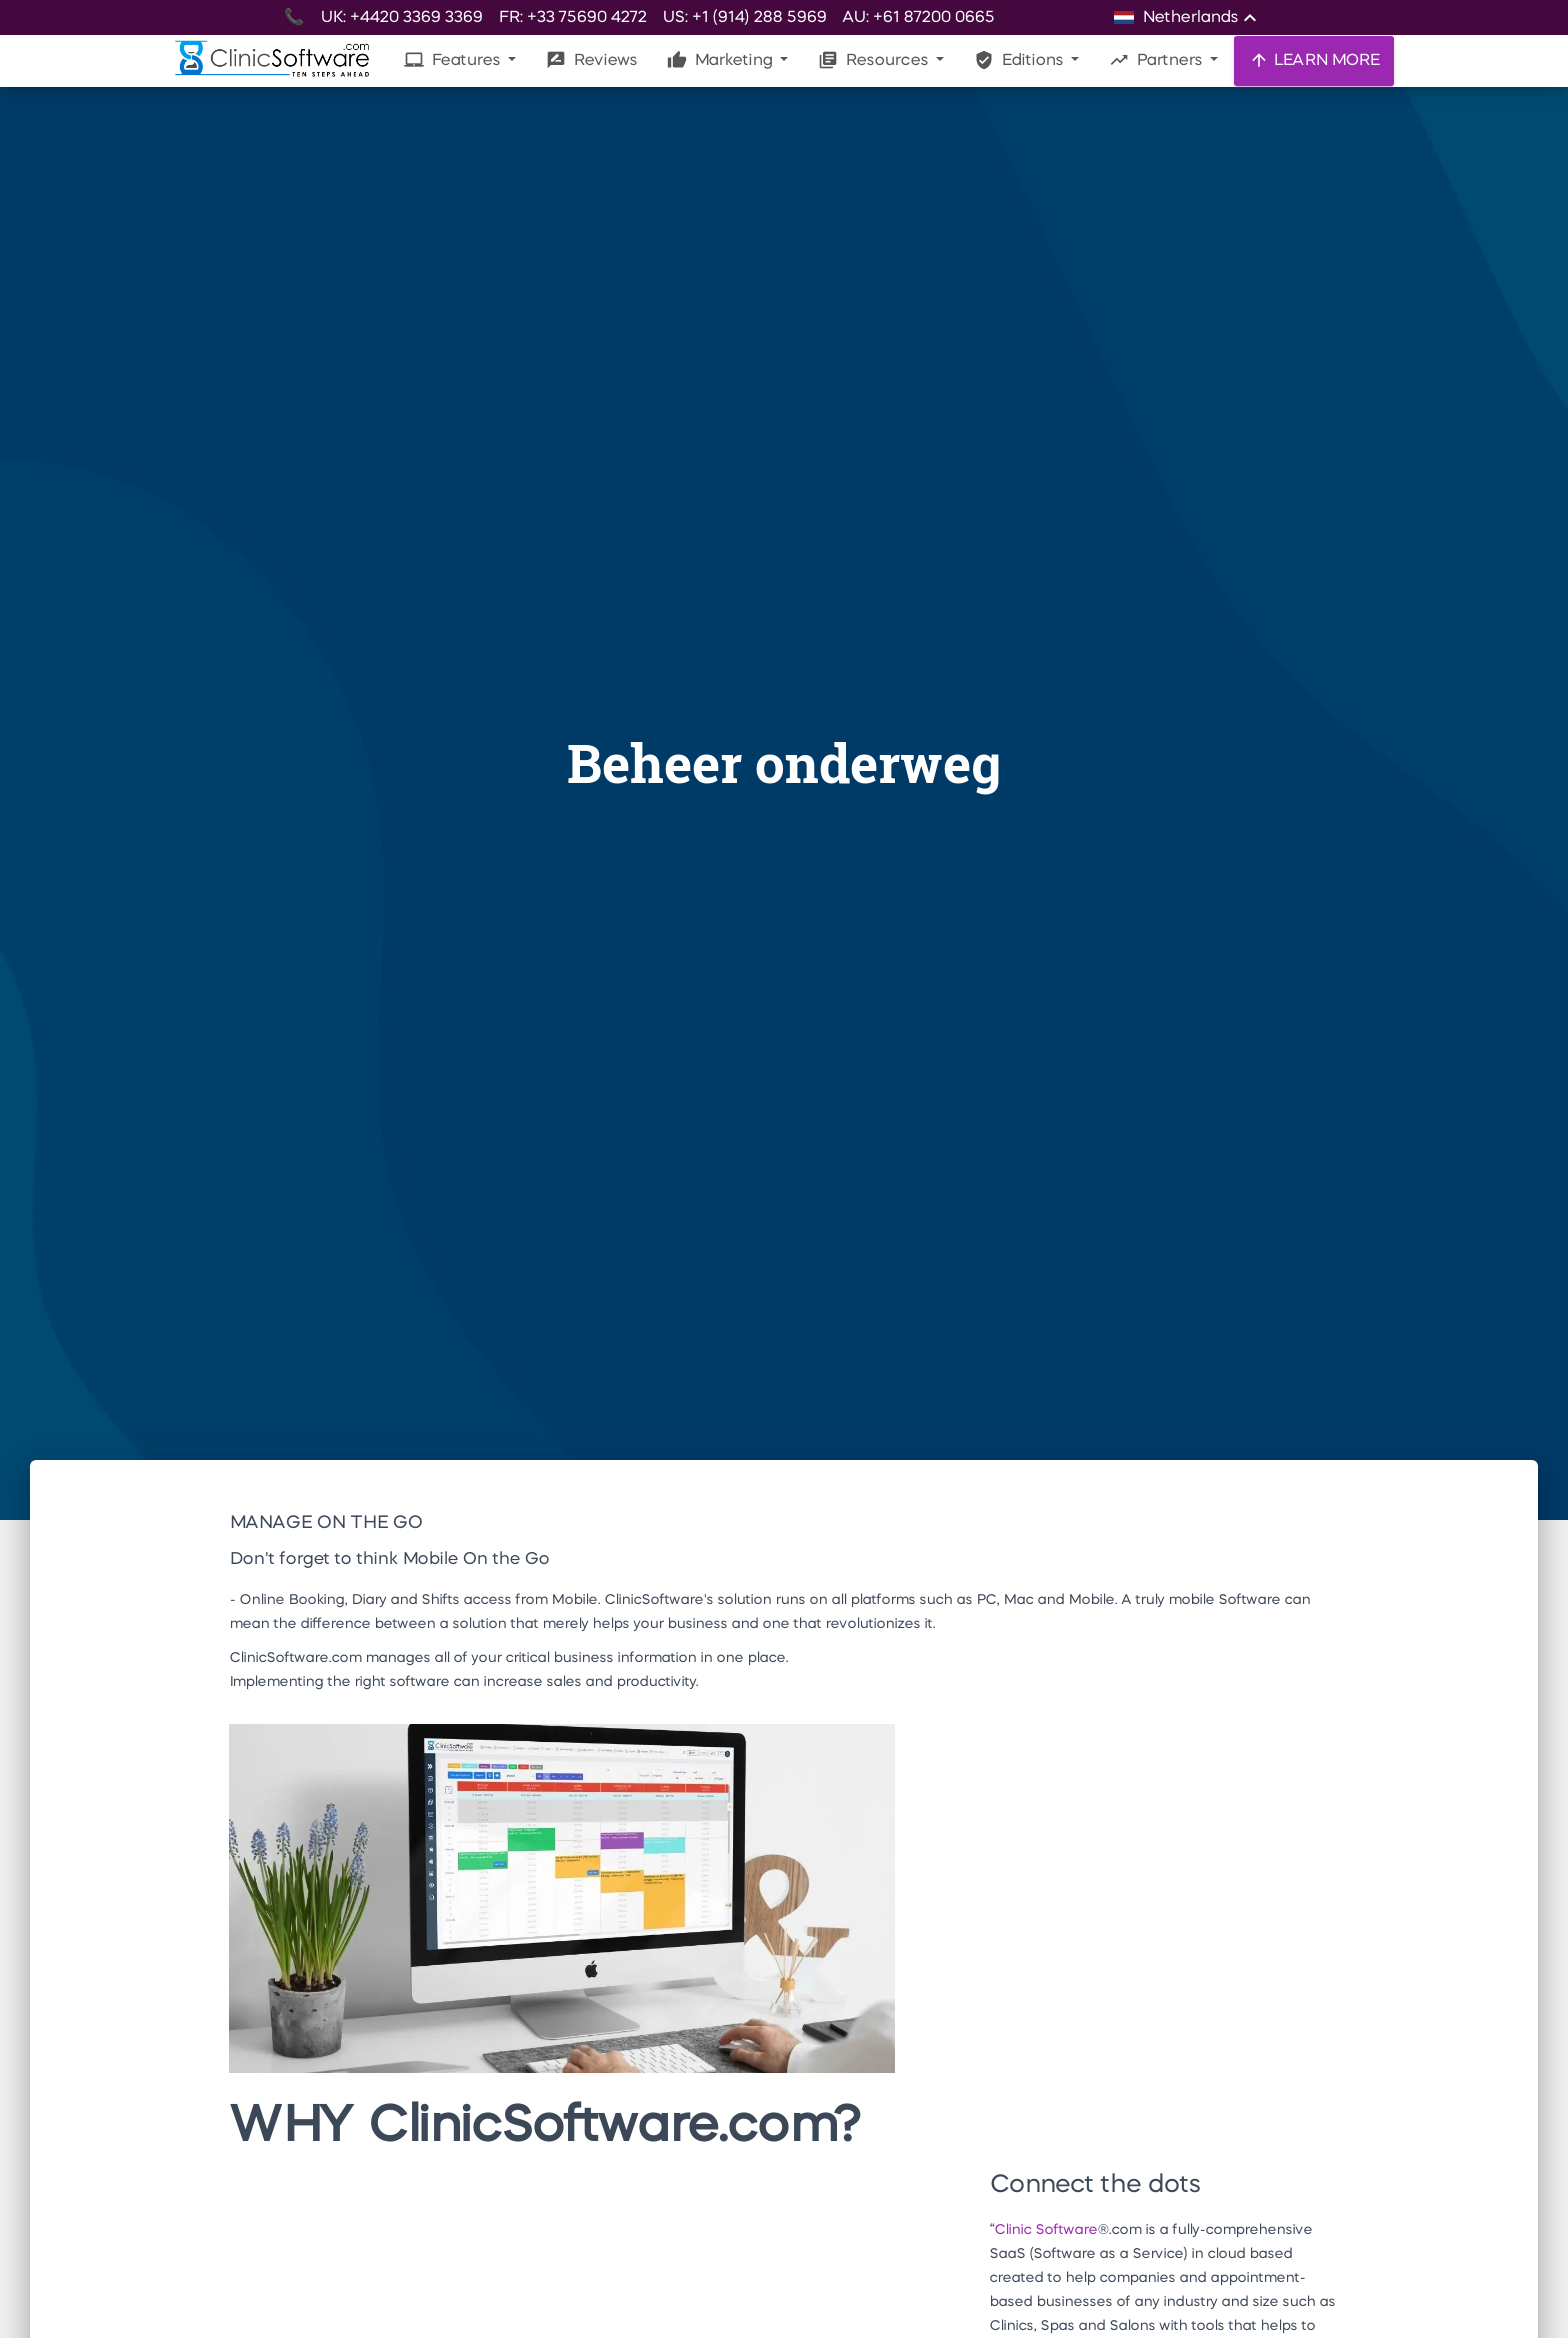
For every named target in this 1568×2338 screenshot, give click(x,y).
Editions (1020, 60)
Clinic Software (1045, 2230)
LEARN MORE (1314, 60)
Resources (875, 60)
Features (454, 60)
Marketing (721, 60)
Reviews (591, 60)
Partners (1157, 60)
